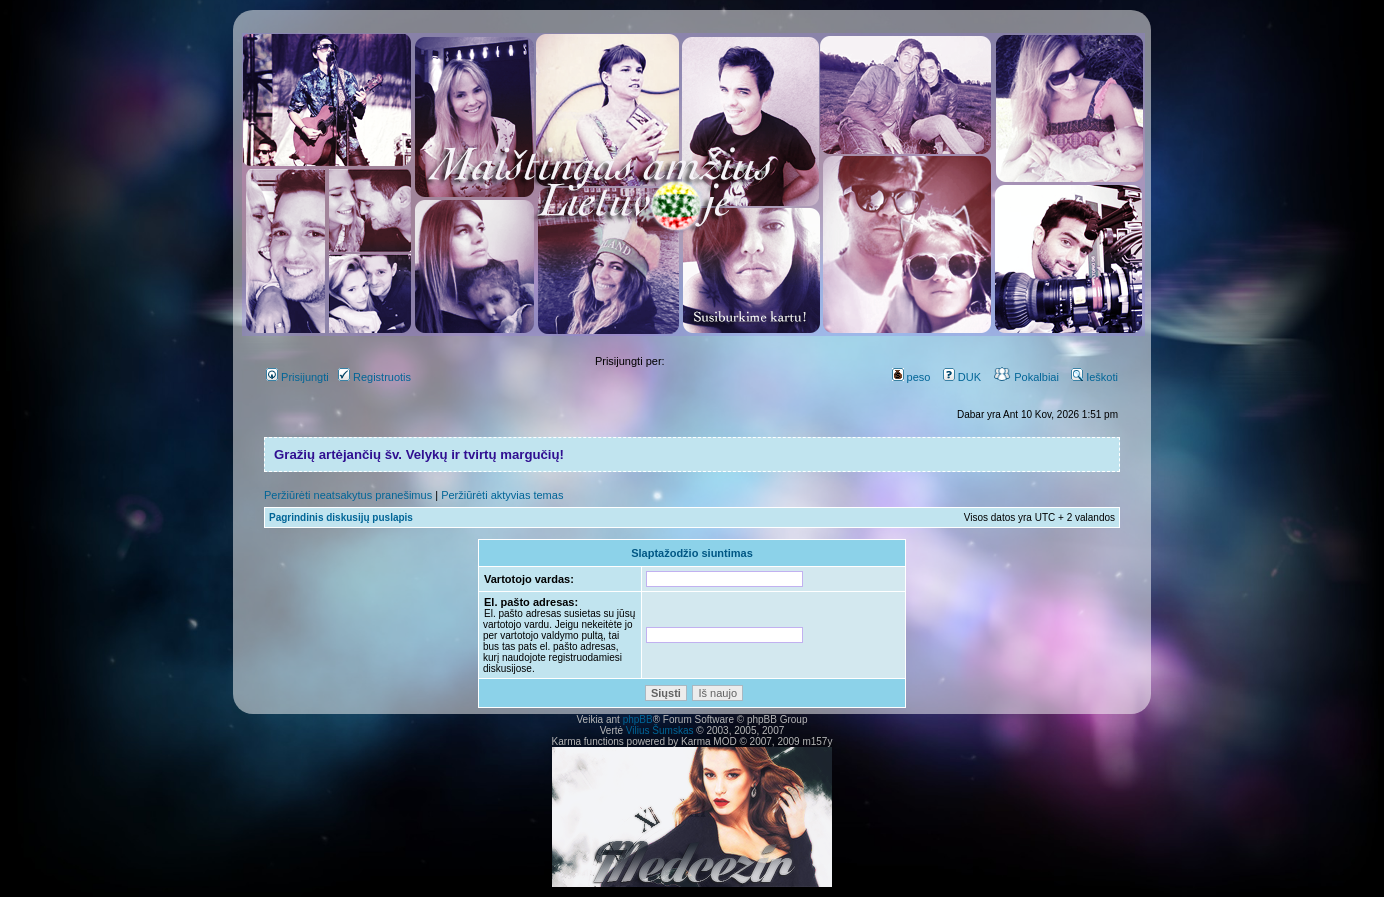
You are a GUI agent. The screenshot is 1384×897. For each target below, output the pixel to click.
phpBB (638, 719)
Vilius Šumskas (660, 730)
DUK (962, 377)
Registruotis (374, 377)
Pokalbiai (1026, 377)
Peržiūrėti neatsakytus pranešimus (348, 495)
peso (911, 377)
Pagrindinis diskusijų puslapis (341, 517)
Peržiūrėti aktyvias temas (502, 495)
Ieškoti (1094, 377)
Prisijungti (297, 377)
